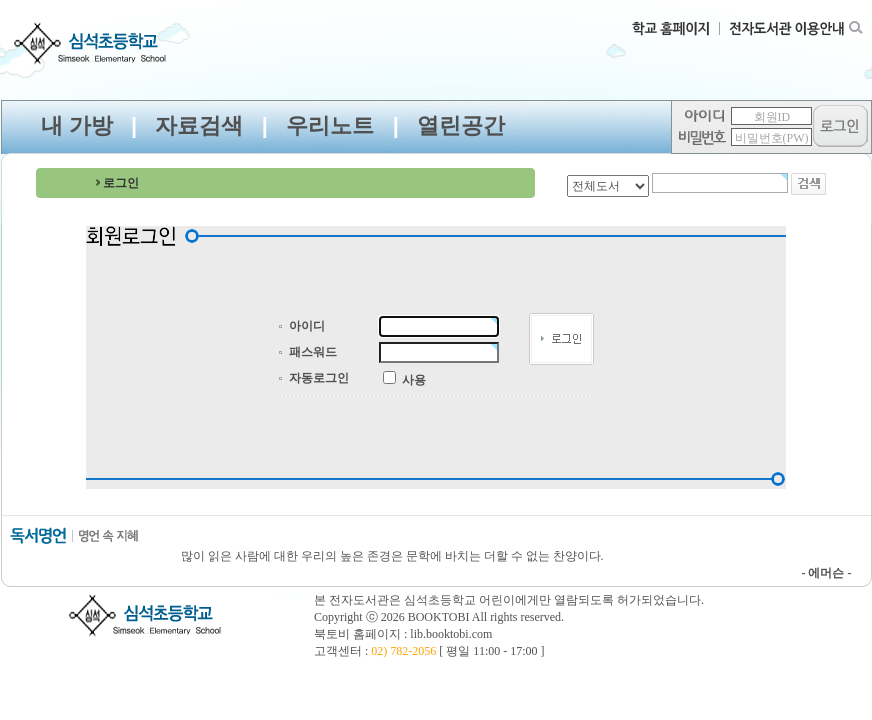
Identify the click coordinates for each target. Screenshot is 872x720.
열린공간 (461, 125)
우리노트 (330, 125)
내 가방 (77, 125)
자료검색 (199, 125)
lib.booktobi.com (451, 634)
